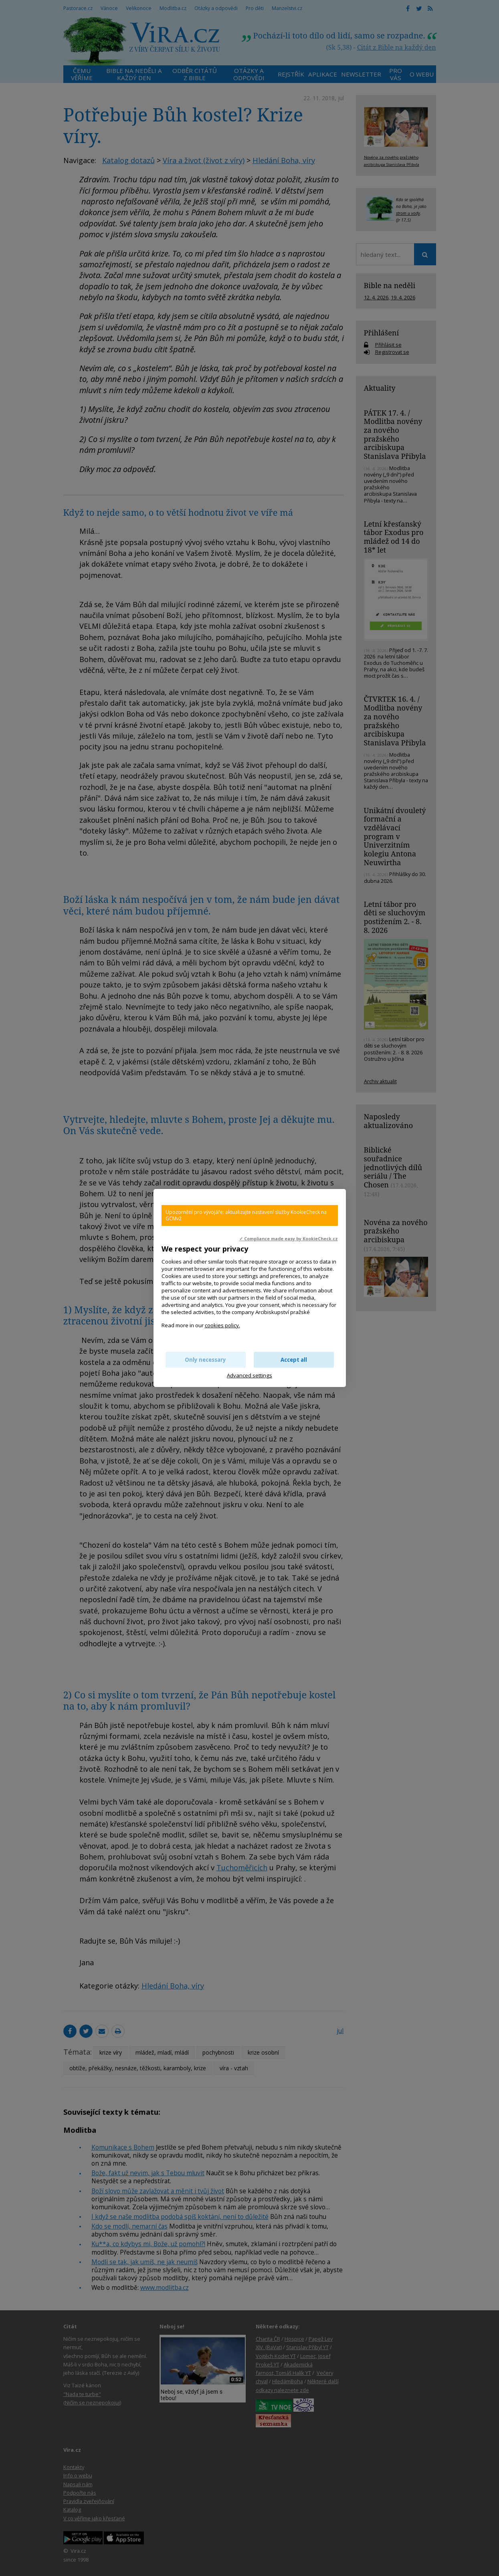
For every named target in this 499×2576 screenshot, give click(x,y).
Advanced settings (249, 1375)
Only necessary (205, 1359)
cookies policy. (222, 1325)
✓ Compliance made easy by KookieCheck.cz (288, 1239)
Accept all (294, 1359)
